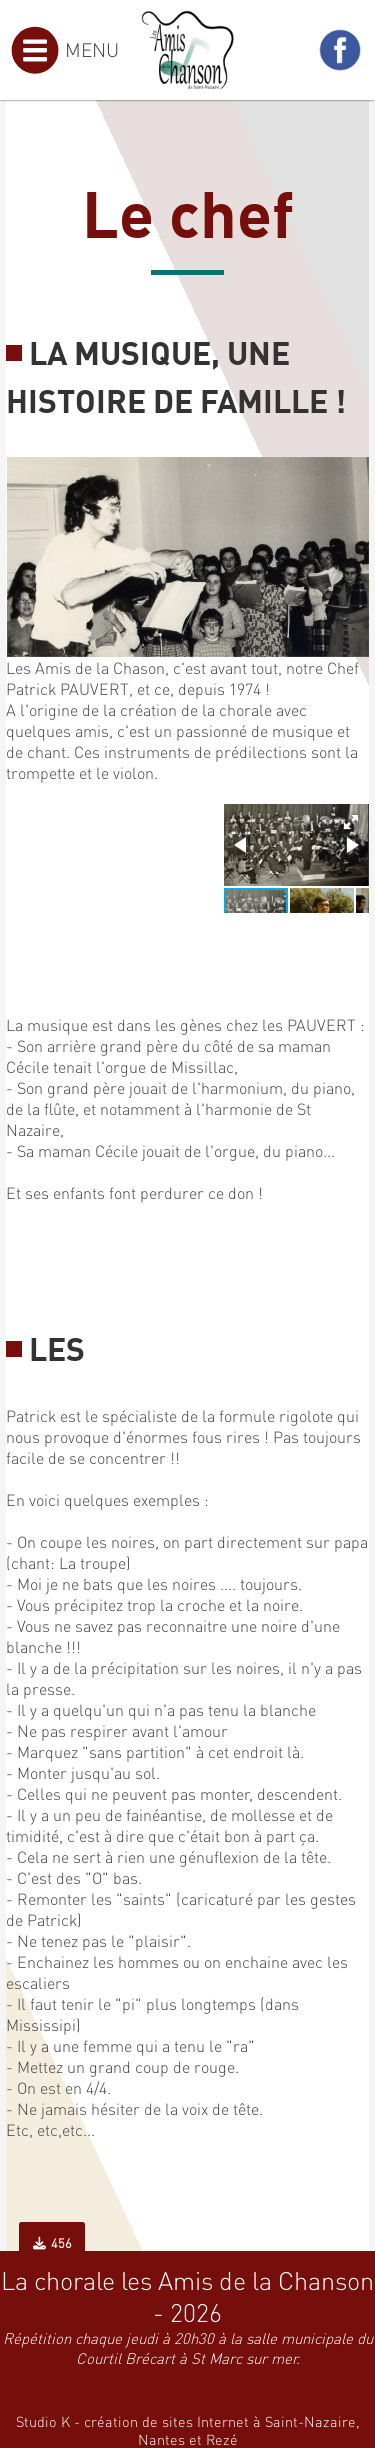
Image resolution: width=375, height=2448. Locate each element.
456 (52, 2243)
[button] (351, 822)
